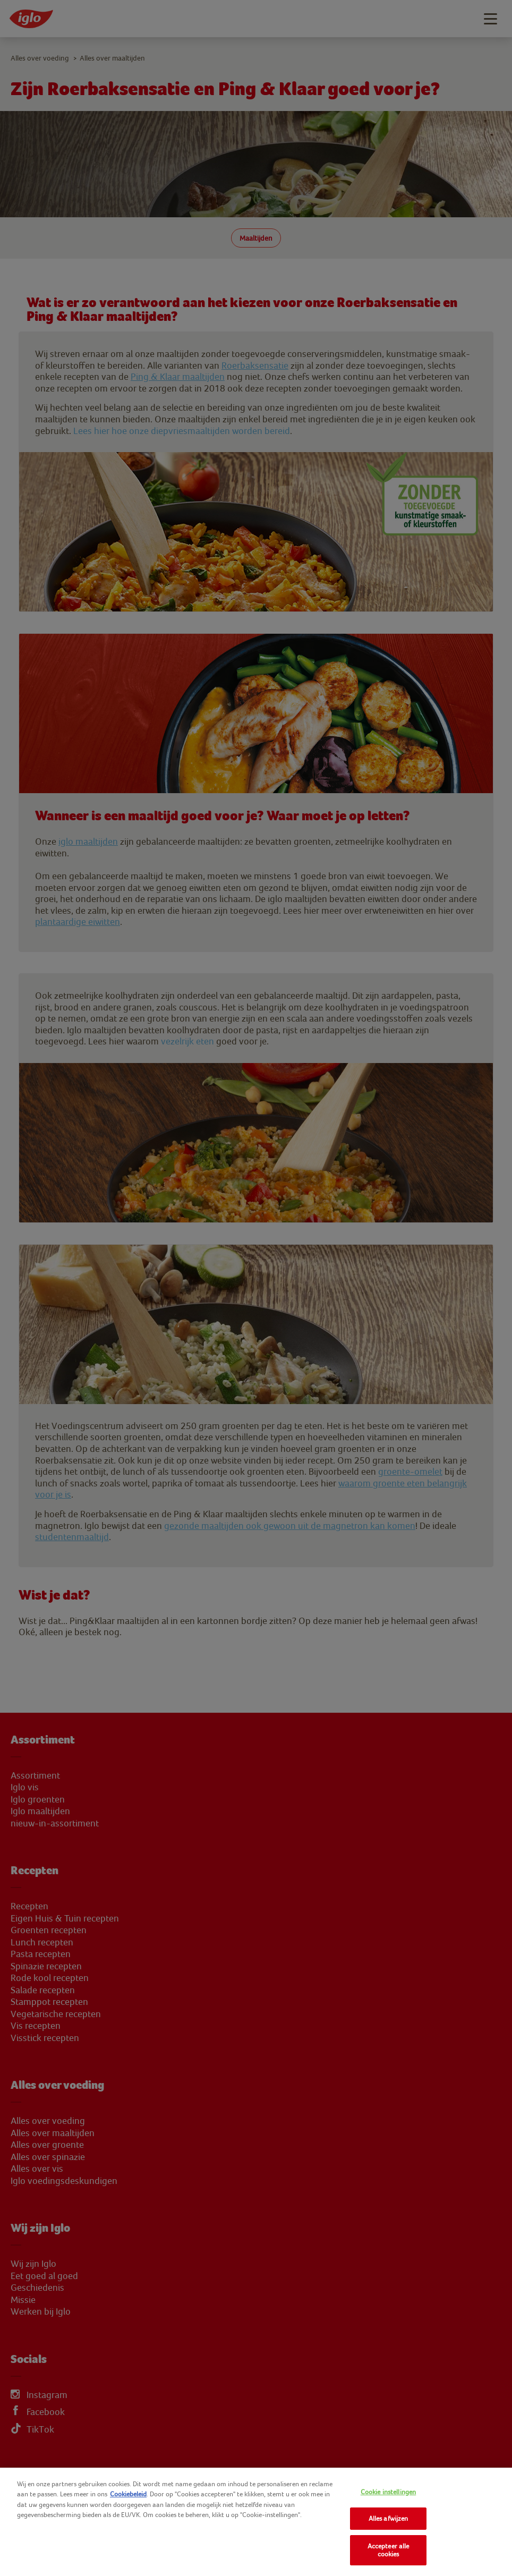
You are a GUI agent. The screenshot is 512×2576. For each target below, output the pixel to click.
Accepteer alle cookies (388, 2550)
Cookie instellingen (388, 2492)
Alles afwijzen (388, 2518)
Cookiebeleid (128, 2494)
